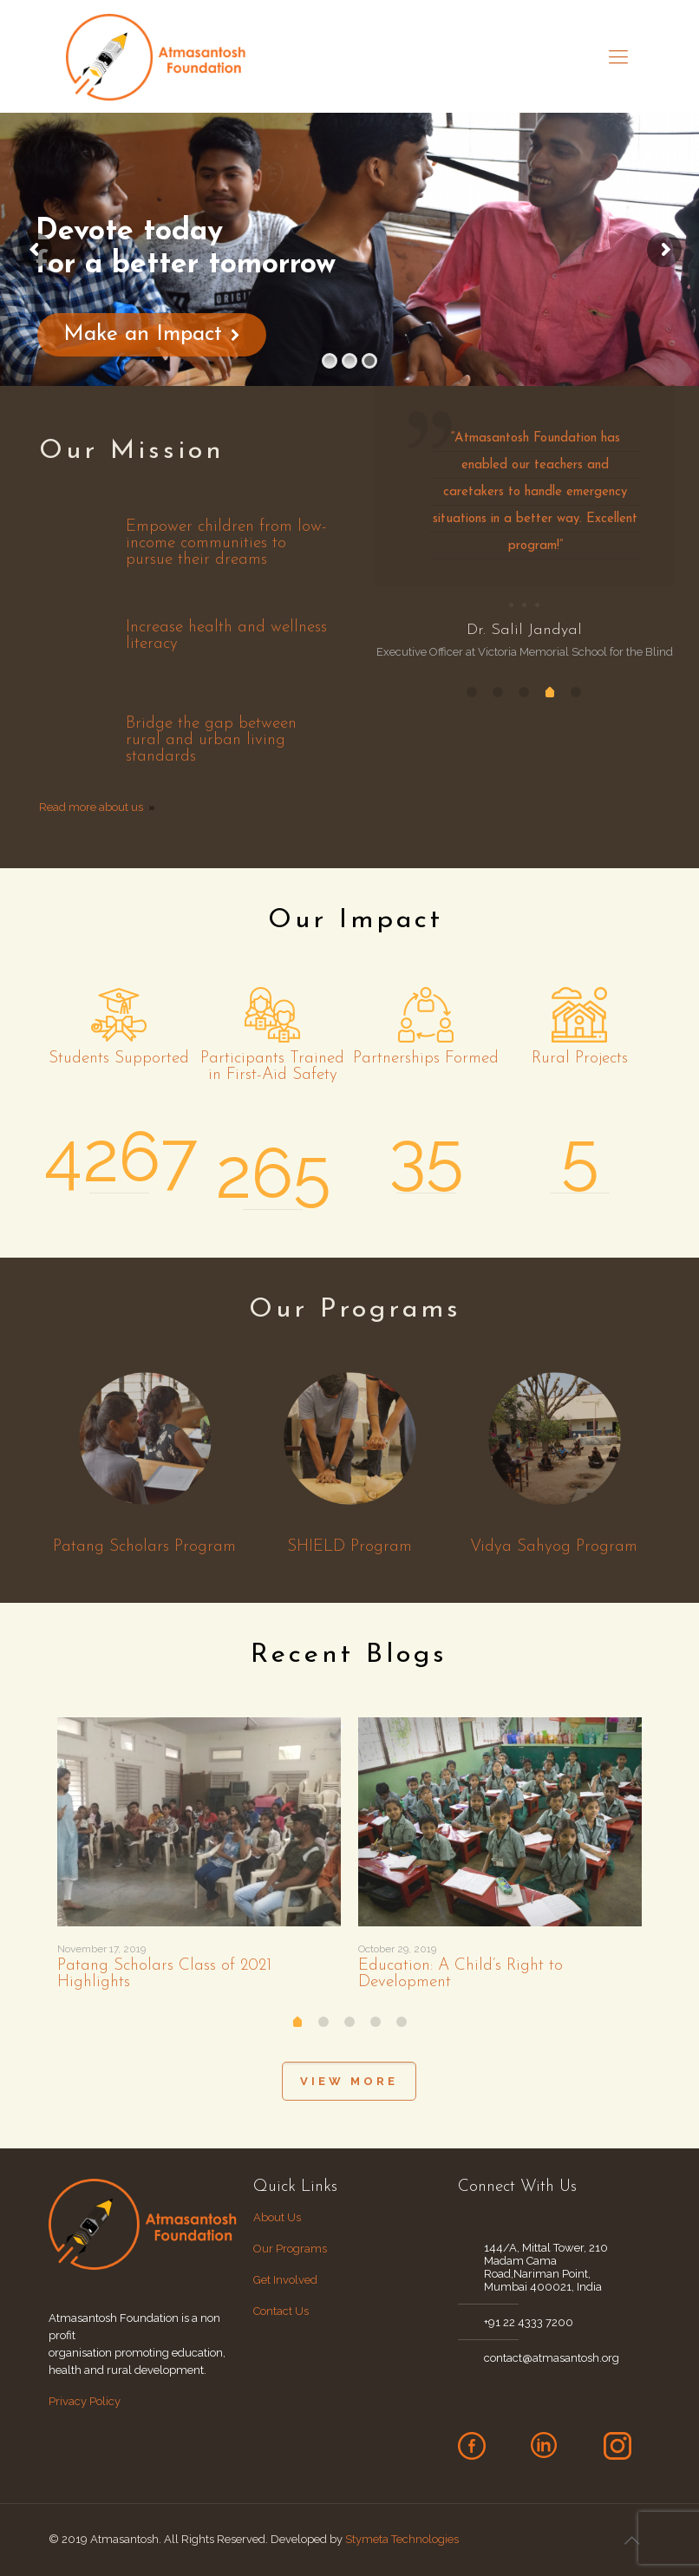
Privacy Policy (85, 2401)
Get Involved (285, 2279)
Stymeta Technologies (402, 2539)
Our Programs (290, 2248)
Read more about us (91, 807)
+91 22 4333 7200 (528, 2322)
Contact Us (281, 2311)
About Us (278, 2217)
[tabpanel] (524, 523)
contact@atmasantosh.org (551, 2357)
